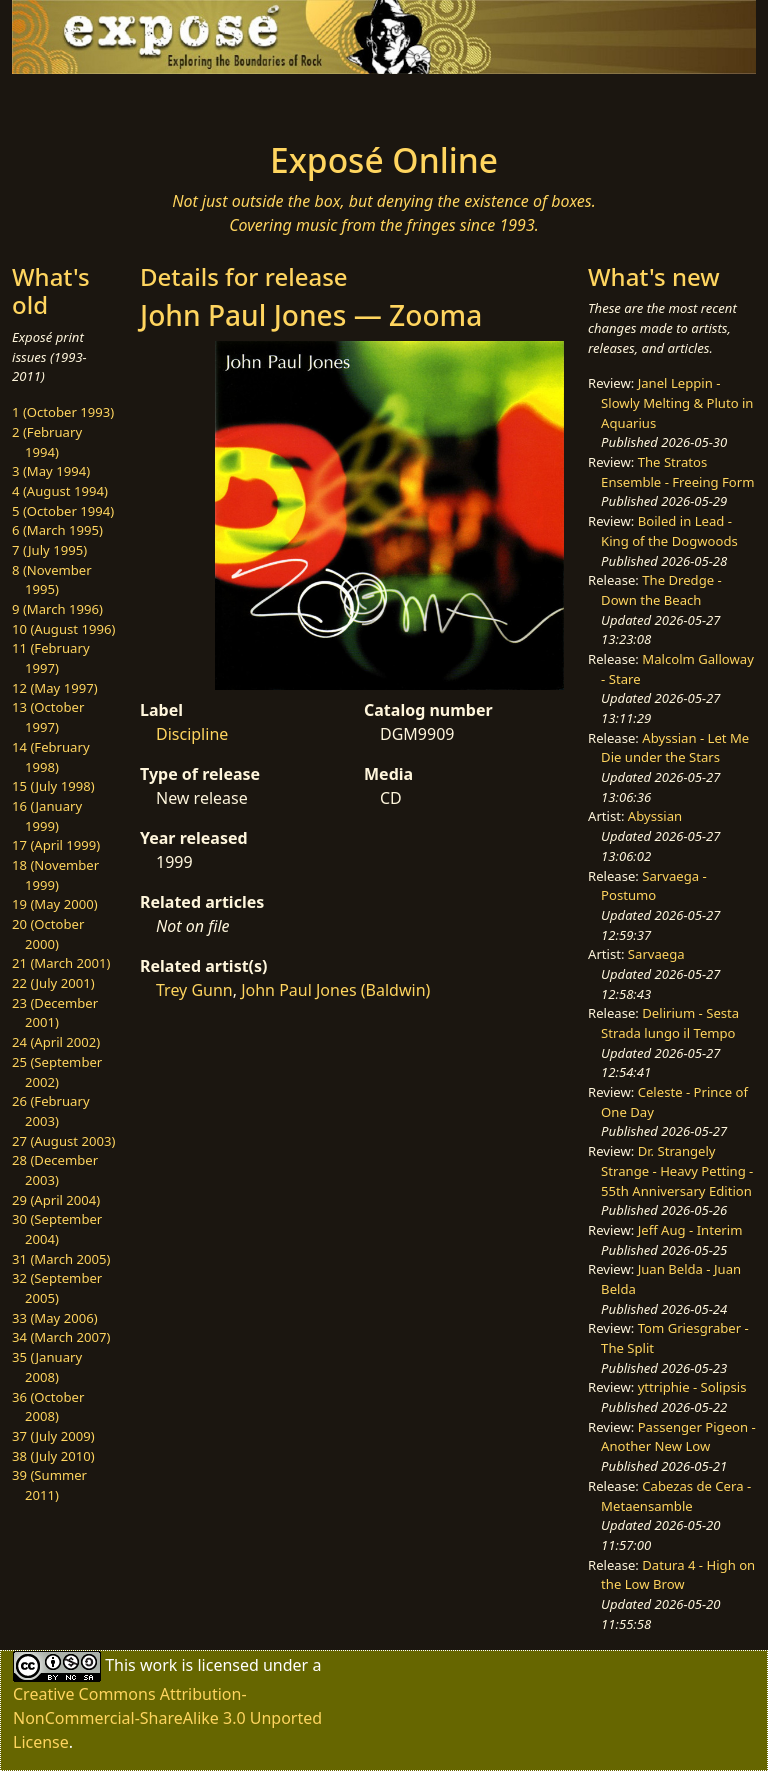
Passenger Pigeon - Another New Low (678, 1437)
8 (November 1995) (52, 580)
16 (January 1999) (47, 816)
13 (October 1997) (48, 717)
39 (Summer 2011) (49, 1485)
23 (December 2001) (55, 1013)
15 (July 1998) (53, 786)
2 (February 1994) (47, 442)
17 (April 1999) (56, 845)
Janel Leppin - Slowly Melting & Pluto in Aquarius (677, 402)
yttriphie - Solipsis (692, 1387)
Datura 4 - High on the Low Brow (678, 1575)
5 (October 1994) (63, 511)
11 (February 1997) (51, 658)
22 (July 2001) (53, 983)
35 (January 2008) (47, 1367)
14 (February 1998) (51, 757)
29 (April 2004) (56, 1200)
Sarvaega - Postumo (654, 886)
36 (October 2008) (48, 1407)
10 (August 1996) (63, 629)
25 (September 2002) (57, 1072)
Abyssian (655, 816)
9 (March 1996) (57, 609)
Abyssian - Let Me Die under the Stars (675, 748)
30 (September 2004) (57, 1229)
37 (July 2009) (53, 1436)
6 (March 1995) (57, 530)
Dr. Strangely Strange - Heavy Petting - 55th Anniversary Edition (677, 1170)
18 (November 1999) (55, 875)
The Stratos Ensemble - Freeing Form (677, 472)
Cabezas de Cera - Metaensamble (676, 1496)
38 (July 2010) (53, 1456)
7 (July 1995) (49, 550)
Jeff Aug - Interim (690, 1230)
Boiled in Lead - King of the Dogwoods (669, 531)
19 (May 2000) (55, 904)
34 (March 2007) (61, 1337)
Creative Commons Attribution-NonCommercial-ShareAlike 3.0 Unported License (167, 1718)
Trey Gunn (194, 990)
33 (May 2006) (55, 1318)
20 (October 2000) (48, 934)
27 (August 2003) (63, 1141)
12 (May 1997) (55, 688)
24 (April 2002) (56, 1042)
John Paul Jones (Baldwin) (335, 990)
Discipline (192, 734)
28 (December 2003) (55, 1170)
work (158, 1665)
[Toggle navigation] (76, 102)
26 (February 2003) (51, 1111)
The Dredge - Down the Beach (661, 590)
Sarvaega (656, 954)
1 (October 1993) (63, 412)
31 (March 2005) (61, 1259)
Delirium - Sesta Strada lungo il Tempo (670, 1023)
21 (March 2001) (61, 963)
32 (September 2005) (57, 1288)
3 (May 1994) (51, 471)
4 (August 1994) (60, 491)
